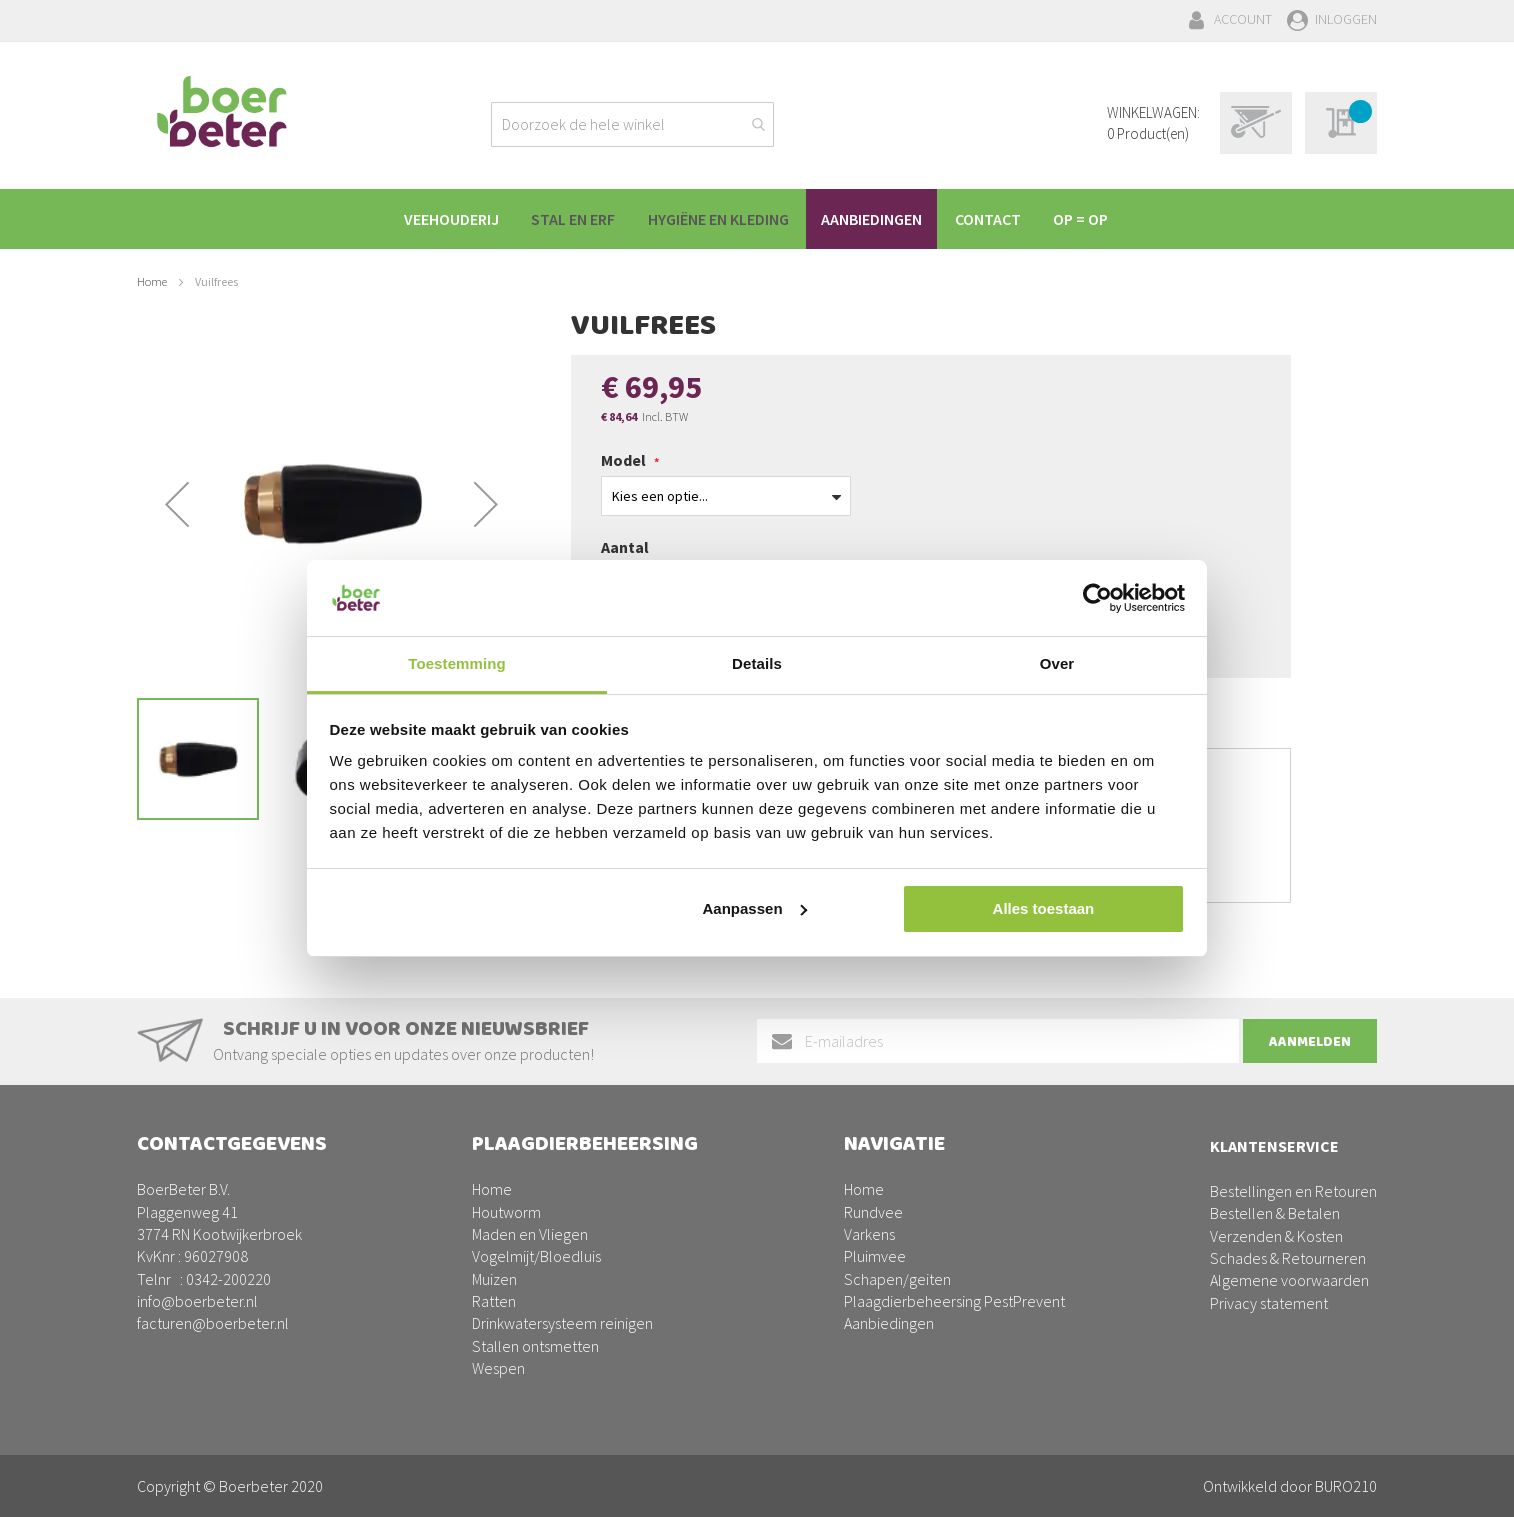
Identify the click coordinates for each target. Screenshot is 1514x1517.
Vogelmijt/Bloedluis (536, 1256)
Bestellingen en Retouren (1293, 1191)
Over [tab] (1057, 663)
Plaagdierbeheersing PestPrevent (954, 1301)
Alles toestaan (1044, 908)
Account (1243, 19)
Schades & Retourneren (1288, 1258)
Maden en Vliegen (530, 1234)
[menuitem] (443, 219)
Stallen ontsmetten (535, 1346)
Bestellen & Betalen (1275, 1213)
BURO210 (1346, 1486)
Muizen (494, 1279)
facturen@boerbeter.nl (213, 1323)
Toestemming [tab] (457, 663)
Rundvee (873, 1212)
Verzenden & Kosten (1276, 1236)
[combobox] (632, 124)
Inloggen (1346, 19)
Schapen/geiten (897, 1279)
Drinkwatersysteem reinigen (562, 1323)
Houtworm (506, 1212)
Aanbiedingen (889, 1323)
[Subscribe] (1310, 1041)
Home (152, 281)
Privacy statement (1269, 1303)
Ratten (494, 1301)
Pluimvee (875, 1256)
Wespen (498, 1368)
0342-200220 (228, 1279)
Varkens (869, 1234)
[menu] (757, 219)
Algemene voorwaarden (1289, 1280)
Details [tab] (757, 663)
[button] (177, 504)
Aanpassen (755, 908)
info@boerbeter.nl (197, 1301)
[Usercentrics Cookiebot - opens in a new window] (1097, 598)
